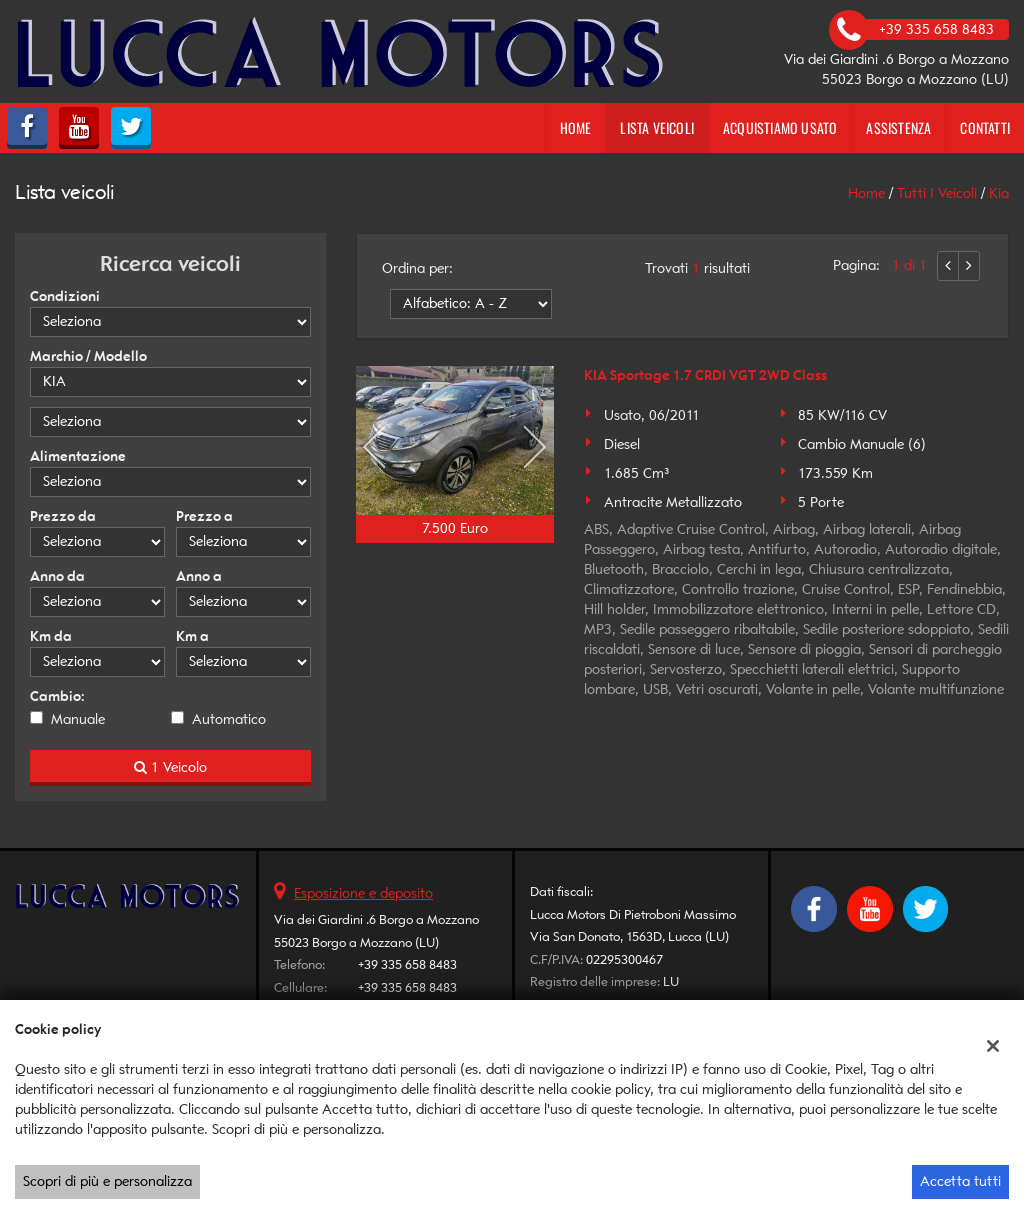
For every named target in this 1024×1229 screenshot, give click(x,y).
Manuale (78, 719)
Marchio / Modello (88, 356)
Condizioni (65, 296)
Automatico (229, 719)
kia (999, 193)
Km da (51, 636)
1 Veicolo (170, 767)
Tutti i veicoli (937, 193)
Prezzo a (204, 516)
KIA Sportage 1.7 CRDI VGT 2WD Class (705, 375)
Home (576, 127)
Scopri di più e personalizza (107, 1181)
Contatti (985, 127)
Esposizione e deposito (363, 893)
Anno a (199, 576)
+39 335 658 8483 (407, 964)
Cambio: (57, 696)
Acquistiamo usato (780, 127)
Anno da (57, 576)
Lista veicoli (657, 127)
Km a (192, 636)
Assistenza (898, 127)
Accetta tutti (960, 1181)
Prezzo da (63, 516)
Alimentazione (78, 456)
